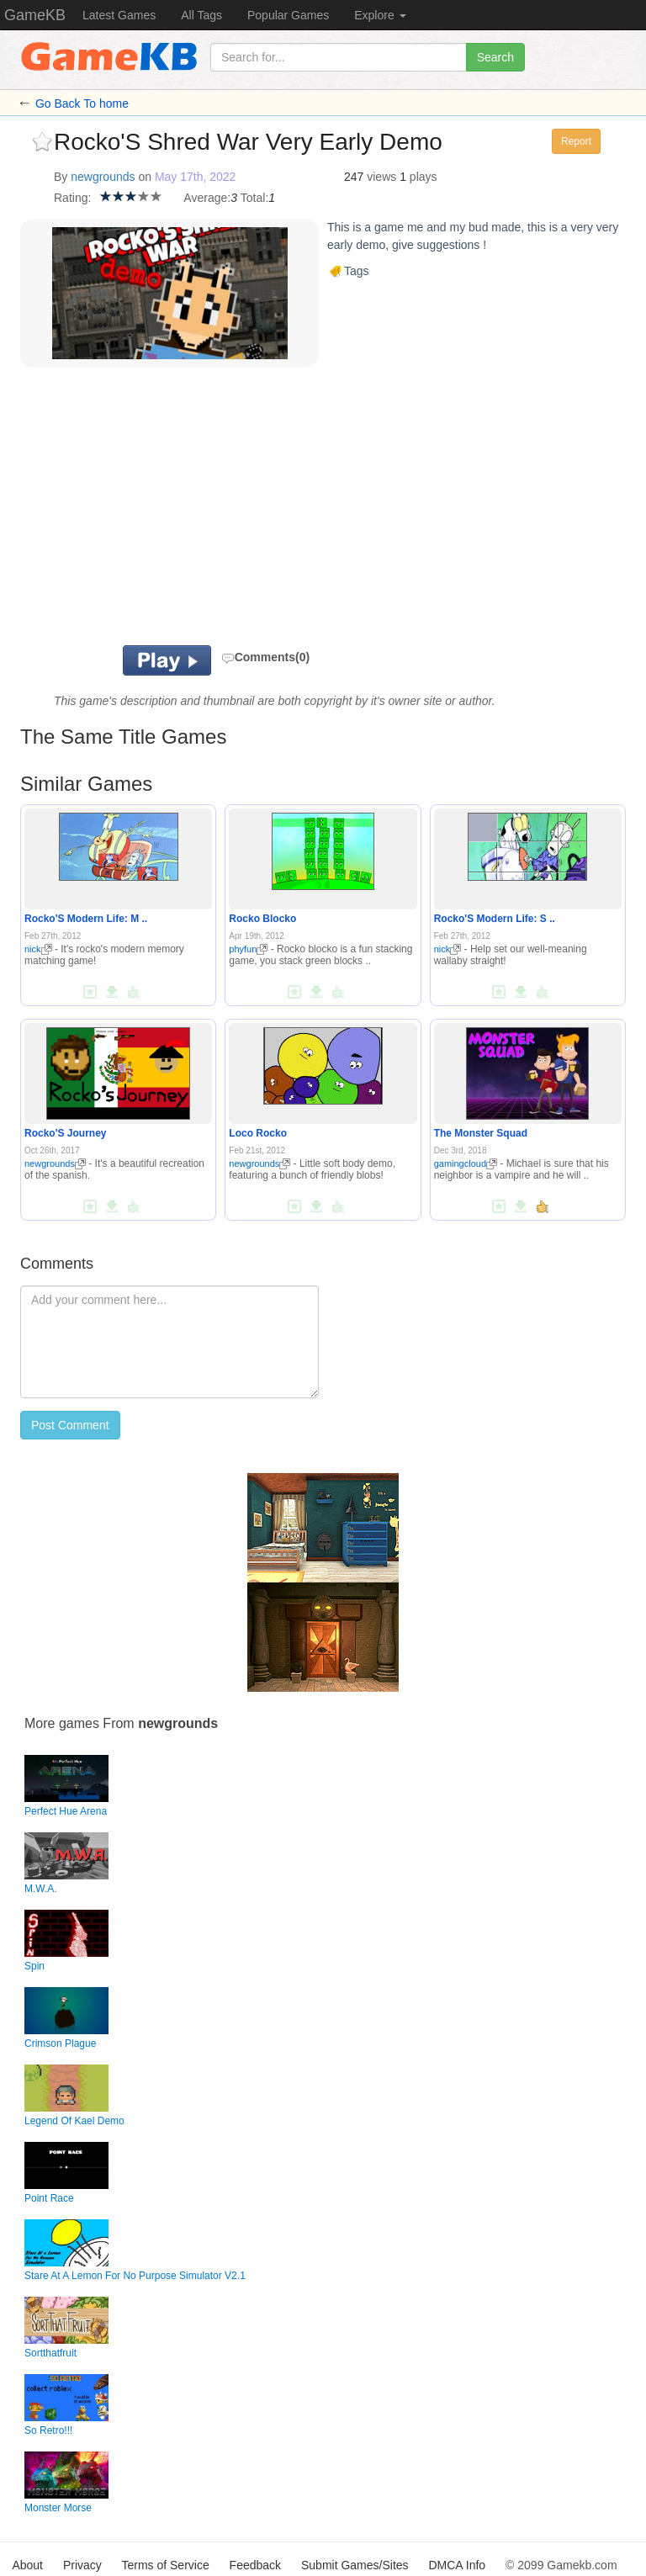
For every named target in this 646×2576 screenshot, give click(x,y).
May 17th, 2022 (195, 176)
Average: (206, 197)
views (381, 176)
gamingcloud (465, 1163)
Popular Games (288, 15)
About (27, 2565)
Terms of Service (165, 2565)
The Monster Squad (480, 1133)
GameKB (35, 15)
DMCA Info (456, 2565)
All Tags (201, 15)
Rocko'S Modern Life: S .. (494, 919)
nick (38, 949)
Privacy (82, 2565)
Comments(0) (265, 657)
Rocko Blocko (262, 919)
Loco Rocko (258, 1133)
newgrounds (103, 176)
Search (495, 57)
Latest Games (119, 15)
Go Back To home (82, 103)
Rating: (72, 197)
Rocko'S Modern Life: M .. (85, 919)
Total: (254, 197)
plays (423, 176)
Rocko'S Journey (65, 1133)
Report (576, 141)
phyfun (248, 949)
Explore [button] (379, 15)
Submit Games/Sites (355, 2565)
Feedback (255, 2565)
